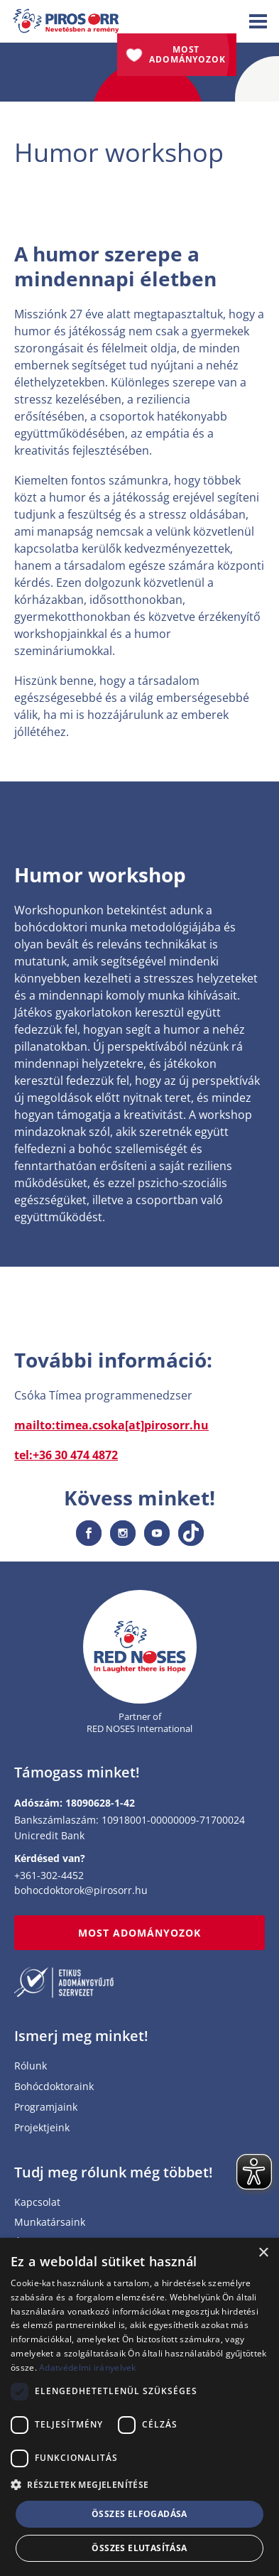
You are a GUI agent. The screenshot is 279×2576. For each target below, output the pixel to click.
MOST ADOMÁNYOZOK (140, 1932)
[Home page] (140, 1647)
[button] (139, 2485)
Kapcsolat (37, 2203)
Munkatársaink (49, 2223)
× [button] (263, 2253)
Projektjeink (42, 2128)
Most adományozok (187, 54)
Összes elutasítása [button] (139, 2548)
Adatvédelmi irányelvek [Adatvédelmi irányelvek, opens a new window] (87, 2367)
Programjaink (45, 2107)
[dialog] (139, 2407)
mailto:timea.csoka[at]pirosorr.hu (111, 1425)
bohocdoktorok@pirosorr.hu (81, 1890)
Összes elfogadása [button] (139, 2514)
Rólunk (30, 2066)
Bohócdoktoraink (54, 2087)
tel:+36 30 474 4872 (66, 1455)
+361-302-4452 (49, 1875)
